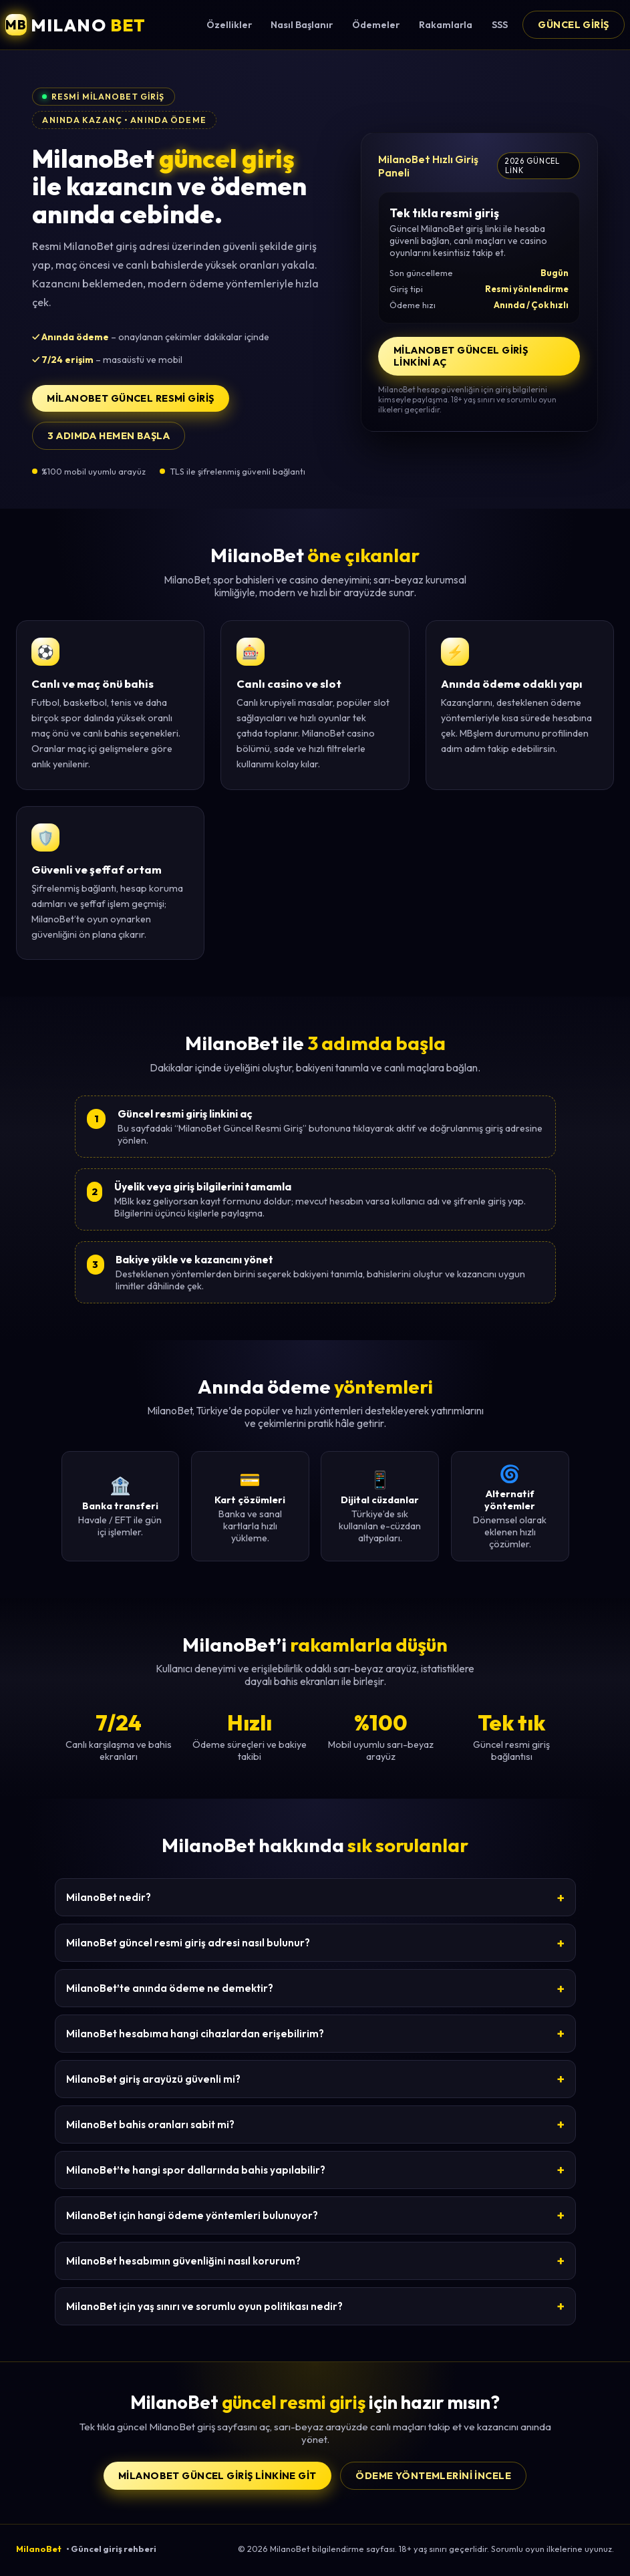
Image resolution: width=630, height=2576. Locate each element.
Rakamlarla (445, 25)
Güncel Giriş (573, 25)
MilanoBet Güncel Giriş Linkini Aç (460, 356)
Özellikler (229, 25)
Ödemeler (376, 25)
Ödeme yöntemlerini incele (433, 2476)
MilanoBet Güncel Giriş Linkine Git (217, 2476)
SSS (500, 25)
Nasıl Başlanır (302, 25)
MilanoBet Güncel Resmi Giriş (130, 398)
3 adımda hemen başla (108, 436)
